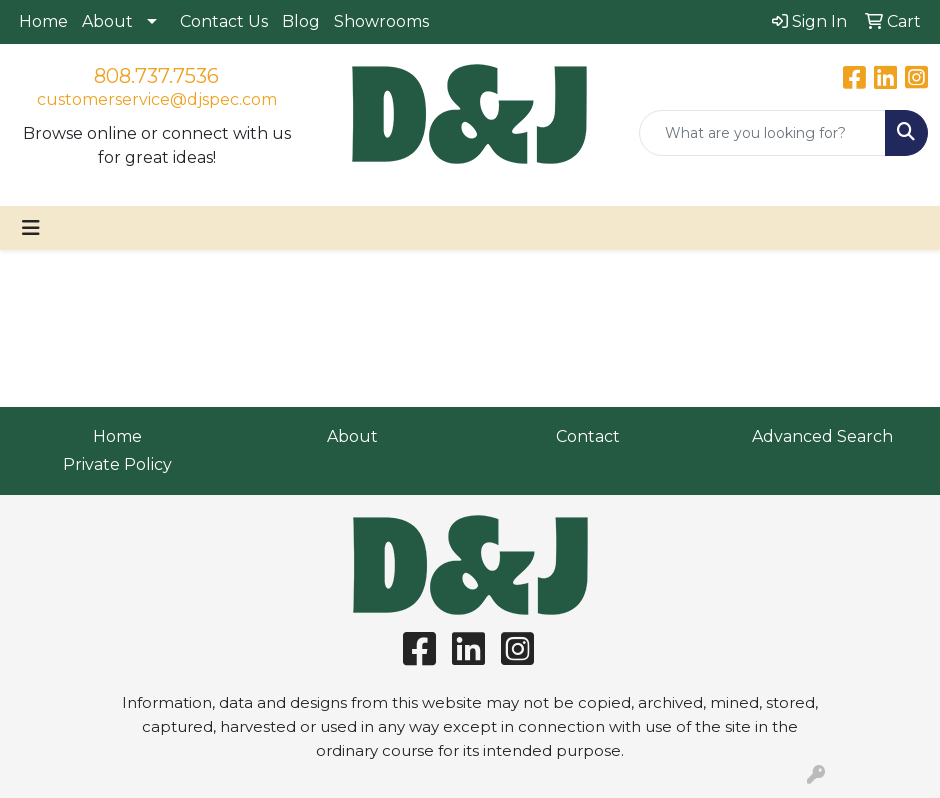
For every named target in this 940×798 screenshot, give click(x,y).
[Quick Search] (762, 133)
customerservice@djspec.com (157, 99)
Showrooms (381, 21)
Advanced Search (822, 436)
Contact (588, 436)
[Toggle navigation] (31, 228)
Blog (301, 21)
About (107, 21)
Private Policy (117, 464)
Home (43, 21)
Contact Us (224, 21)
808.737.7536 (156, 76)
